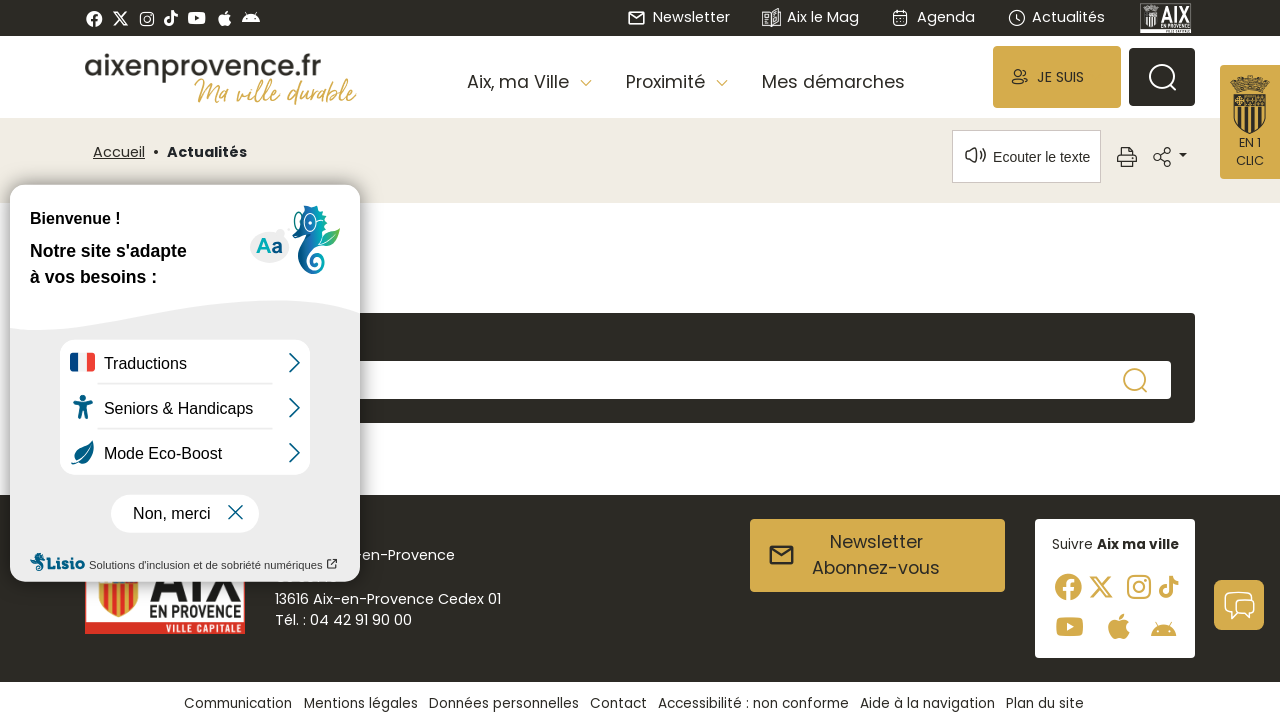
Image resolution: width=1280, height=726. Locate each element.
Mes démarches (833, 82)
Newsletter (678, 17)
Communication (238, 703)
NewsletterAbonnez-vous (853, 555)
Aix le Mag (810, 18)
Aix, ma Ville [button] (520, 82)
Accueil (119, 152)
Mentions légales (361, 703)
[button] (1057, 76)
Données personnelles (504, 703)
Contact (618, 703)
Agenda (932, 17)
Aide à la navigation (927, 703)
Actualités (1056, 17)
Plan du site (1045, 703)
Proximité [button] (668, 82)
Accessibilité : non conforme (753, 703)
